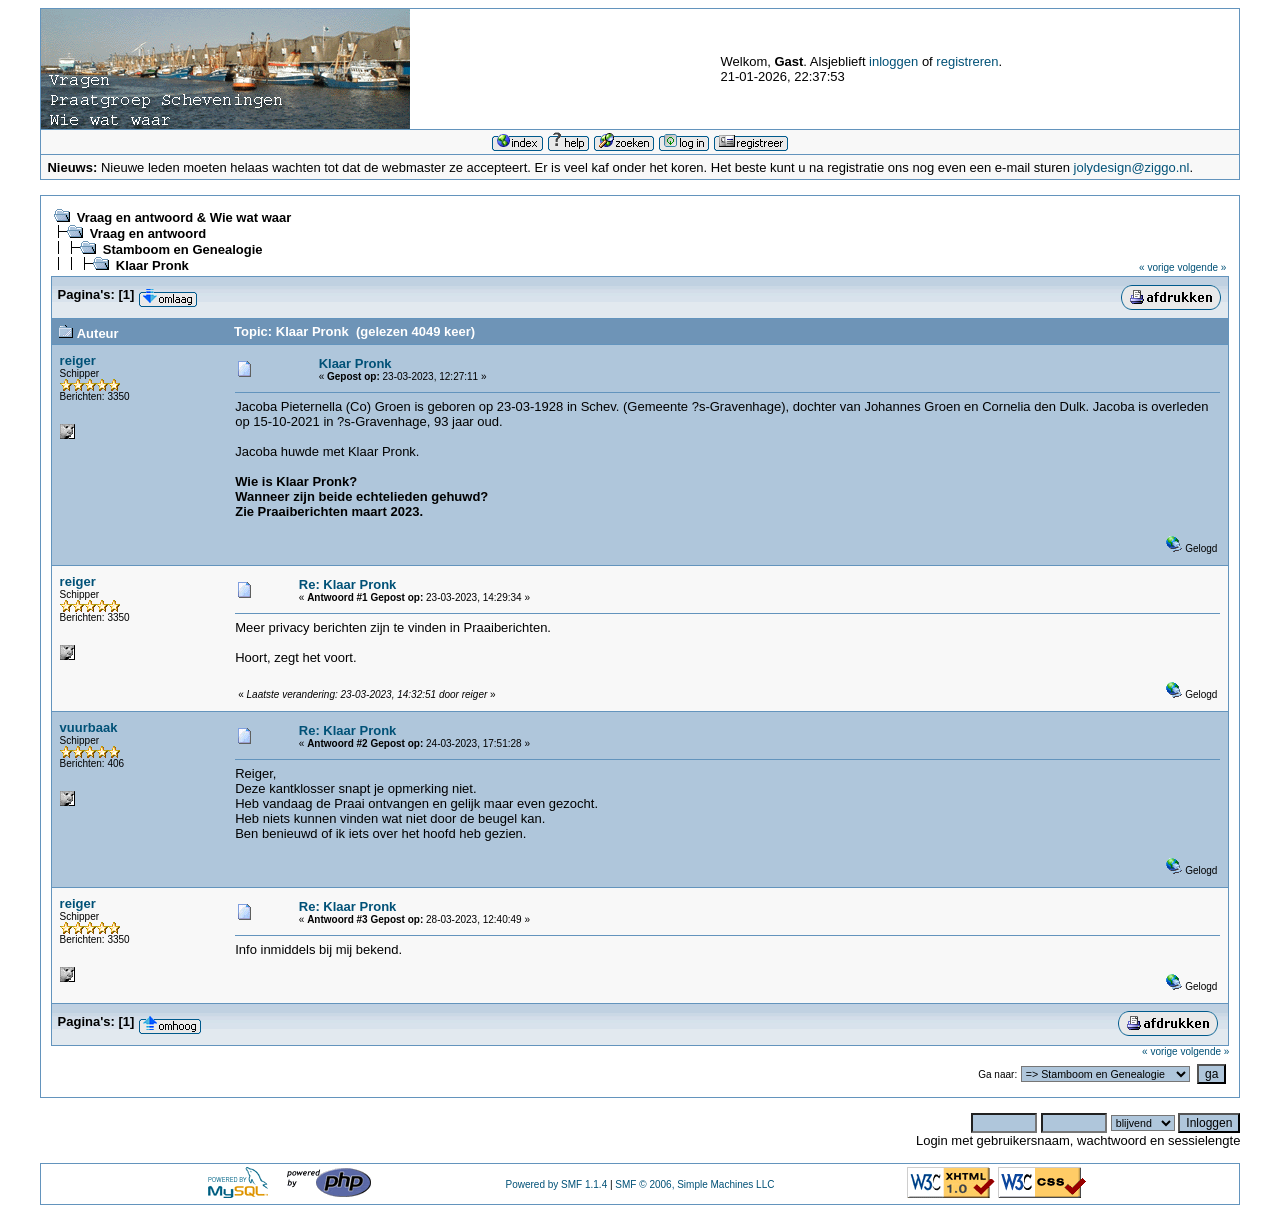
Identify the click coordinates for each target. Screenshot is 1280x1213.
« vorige (1157, 267)
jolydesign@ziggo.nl (1132, 167)
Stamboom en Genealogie (183, 249)
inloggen (893, 61)
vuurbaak (89, 727)
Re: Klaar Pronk (348, 584)
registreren (967, 61)
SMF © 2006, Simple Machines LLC (694, 1184)
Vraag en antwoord (148, 233)
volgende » (1201, 267)
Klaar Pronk (152, 265)
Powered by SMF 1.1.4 (556, 1184)
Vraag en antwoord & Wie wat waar (184, 217)
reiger (78, 360)
